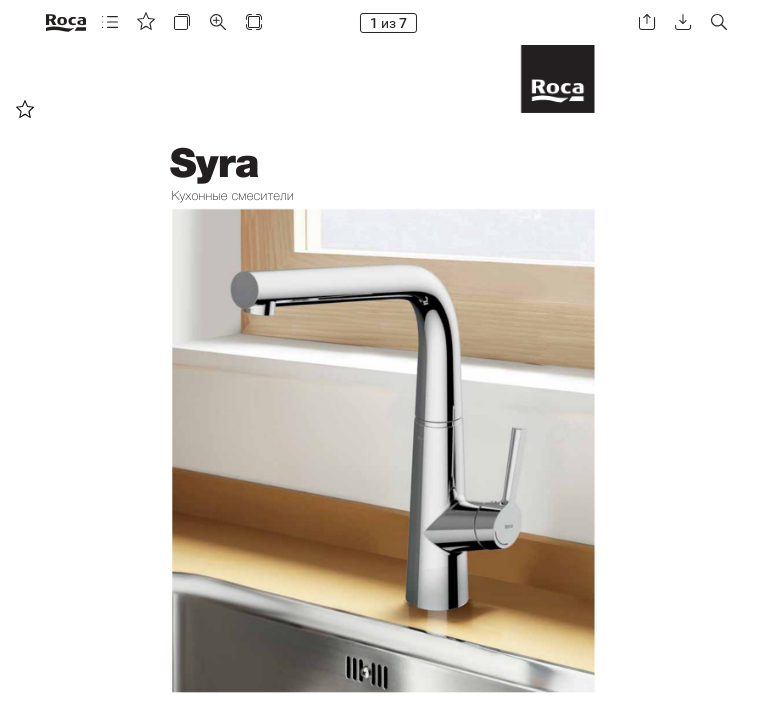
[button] (110, 22)
